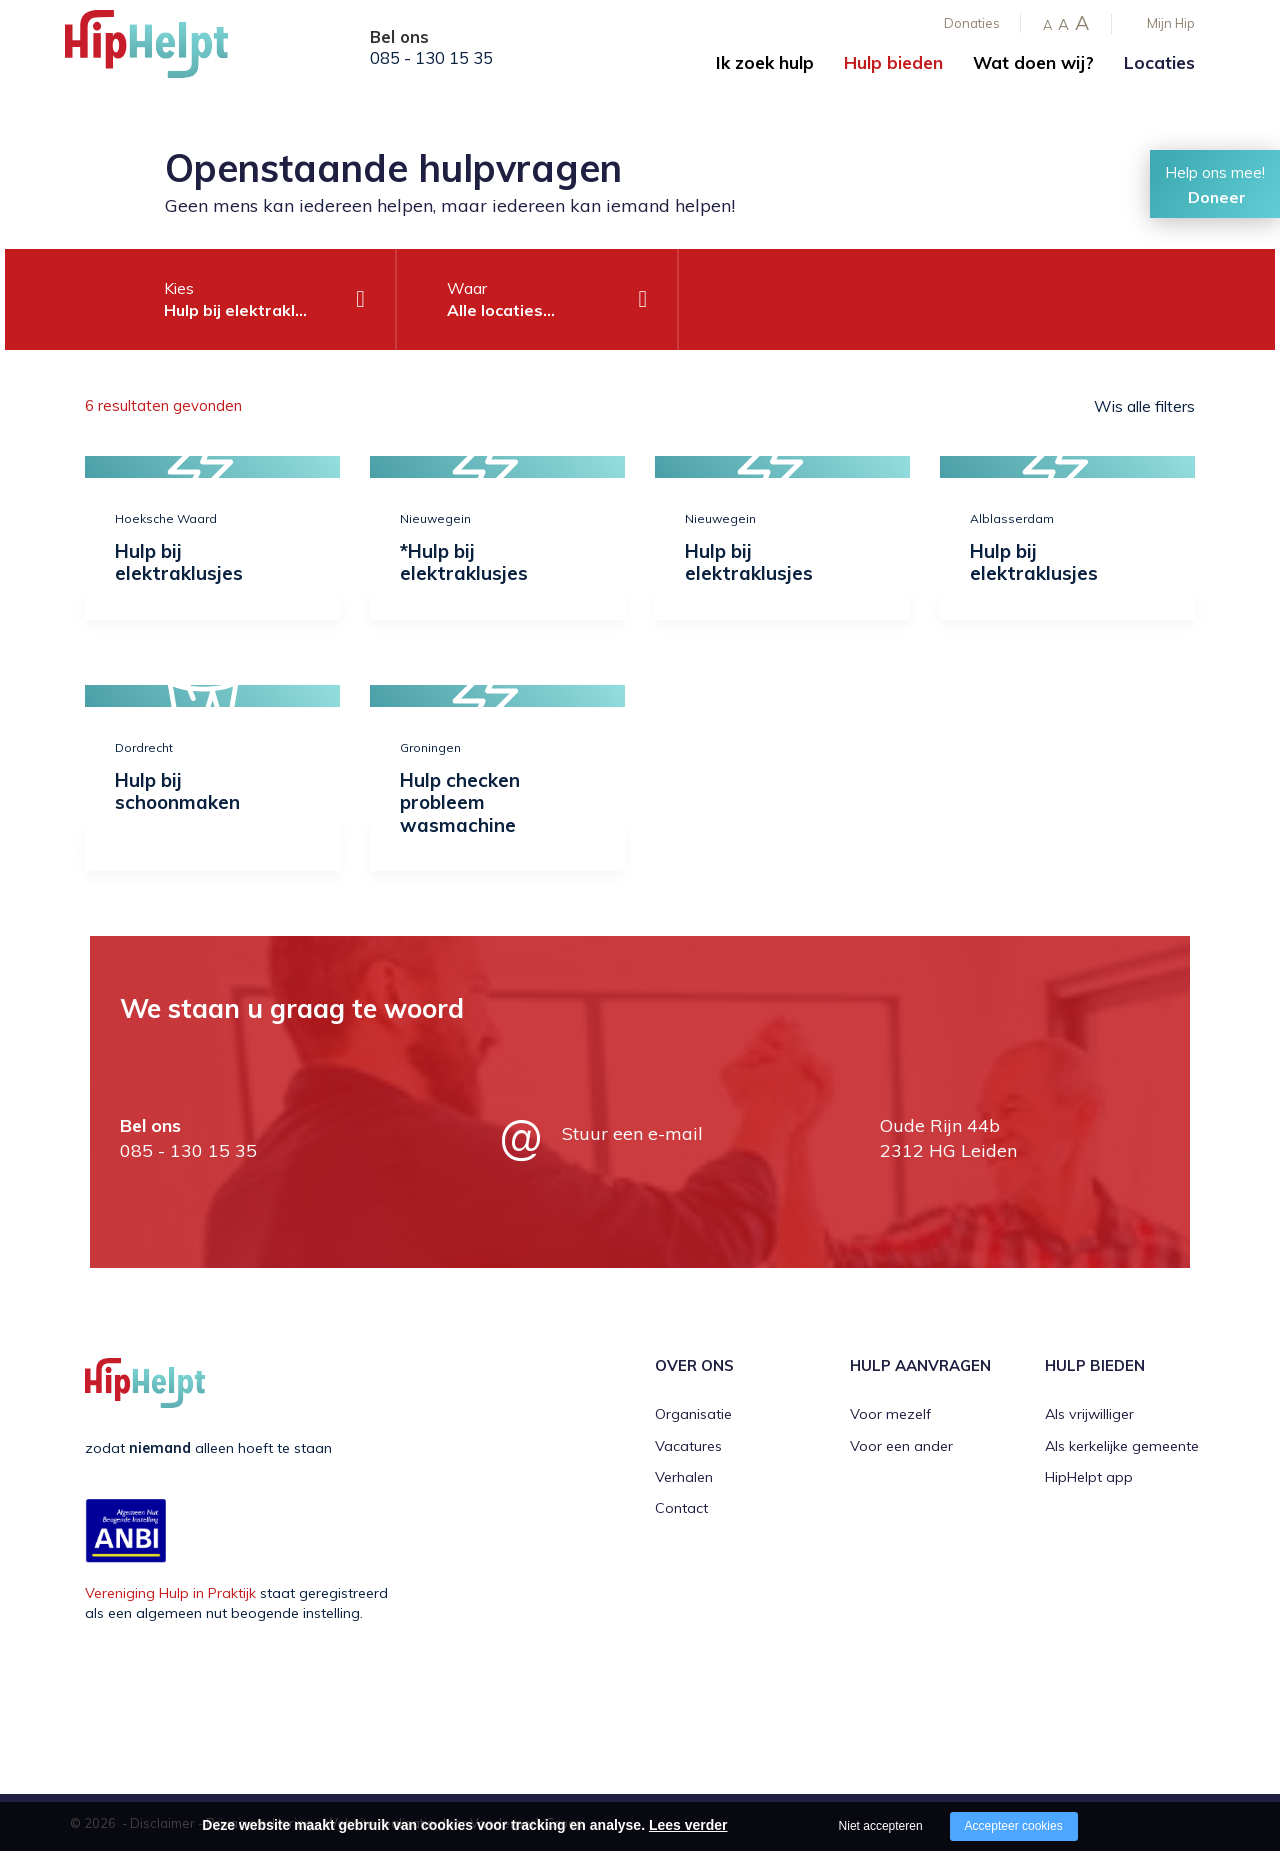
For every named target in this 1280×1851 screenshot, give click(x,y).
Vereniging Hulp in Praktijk (170, 1593)
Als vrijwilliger (1089, 1414)
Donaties (972, 23)
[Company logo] (165, 50)
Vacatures (688, 1446)
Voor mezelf (890, 1414)
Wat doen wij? (1033, 62)
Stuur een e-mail (632, 1133)
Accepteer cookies (1014, 1826)
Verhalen (684, 1477)
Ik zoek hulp (765, 62)
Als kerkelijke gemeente (1122, 1446)
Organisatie (693, 1414)
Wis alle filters (1144, 406)
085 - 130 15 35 (431, 58)
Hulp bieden (893, 62)
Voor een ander (901, 1446)
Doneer (1217, 197)
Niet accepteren (881, 1826)
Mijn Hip (1171, 23)
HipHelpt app (1089, 1477)
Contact (681, 1508)
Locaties (1159, 62)
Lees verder (688, 1825)
